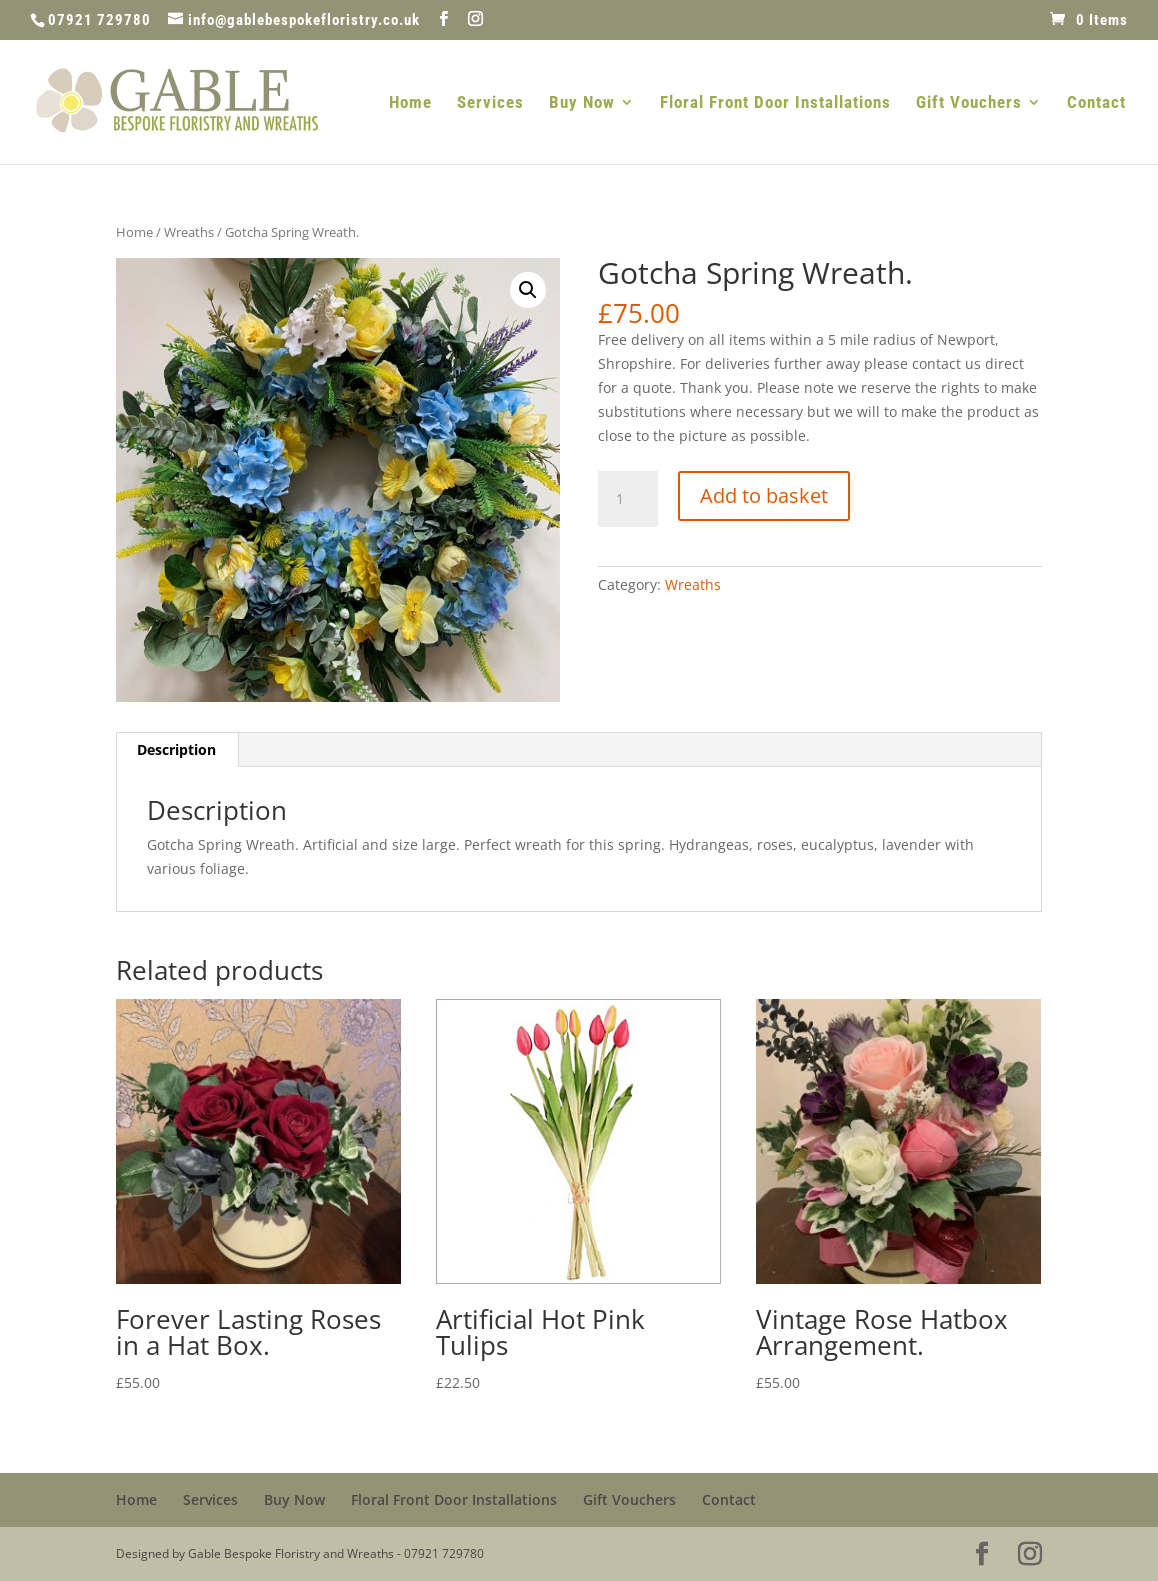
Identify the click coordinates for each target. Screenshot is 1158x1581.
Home (410, 103)
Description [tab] (176, 749)
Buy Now (582, 103)
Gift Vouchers (969, 103)
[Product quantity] (628, 499)
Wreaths (189, 232)
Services (490, 103)
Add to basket (764, 495)
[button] (528, 290)
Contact (1096, 103)
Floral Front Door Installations (775, 103)
